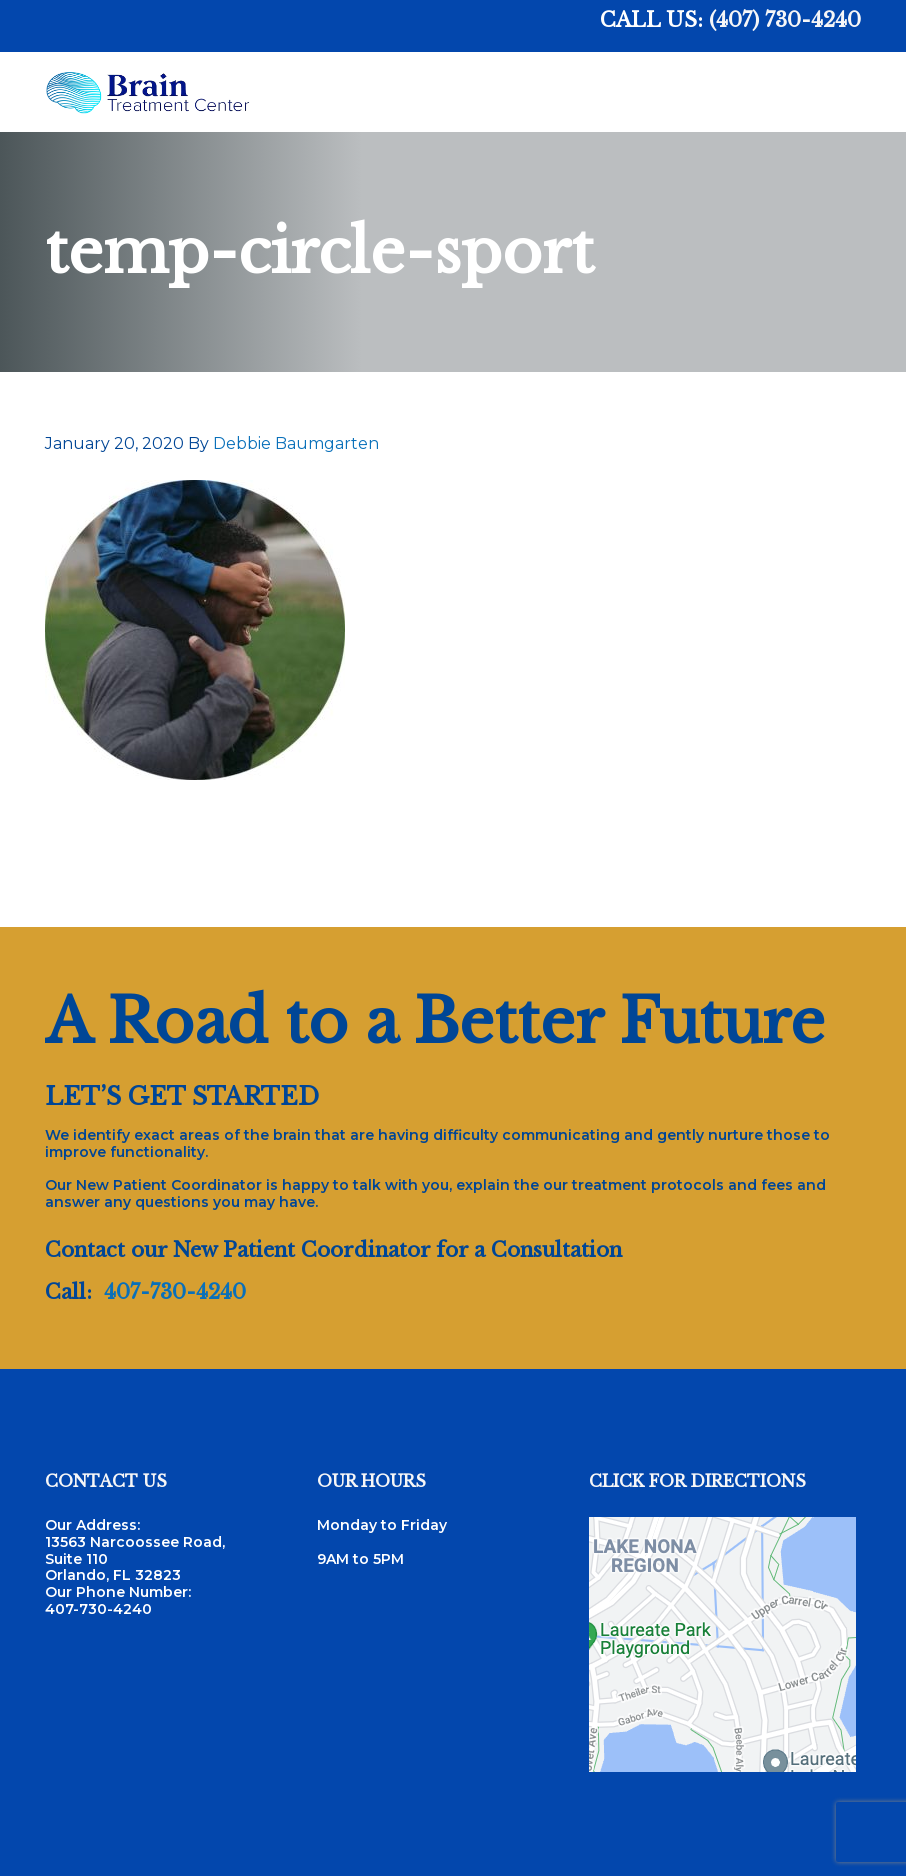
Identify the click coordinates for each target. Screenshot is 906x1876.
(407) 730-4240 (785, 20)
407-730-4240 (175, 1292)
